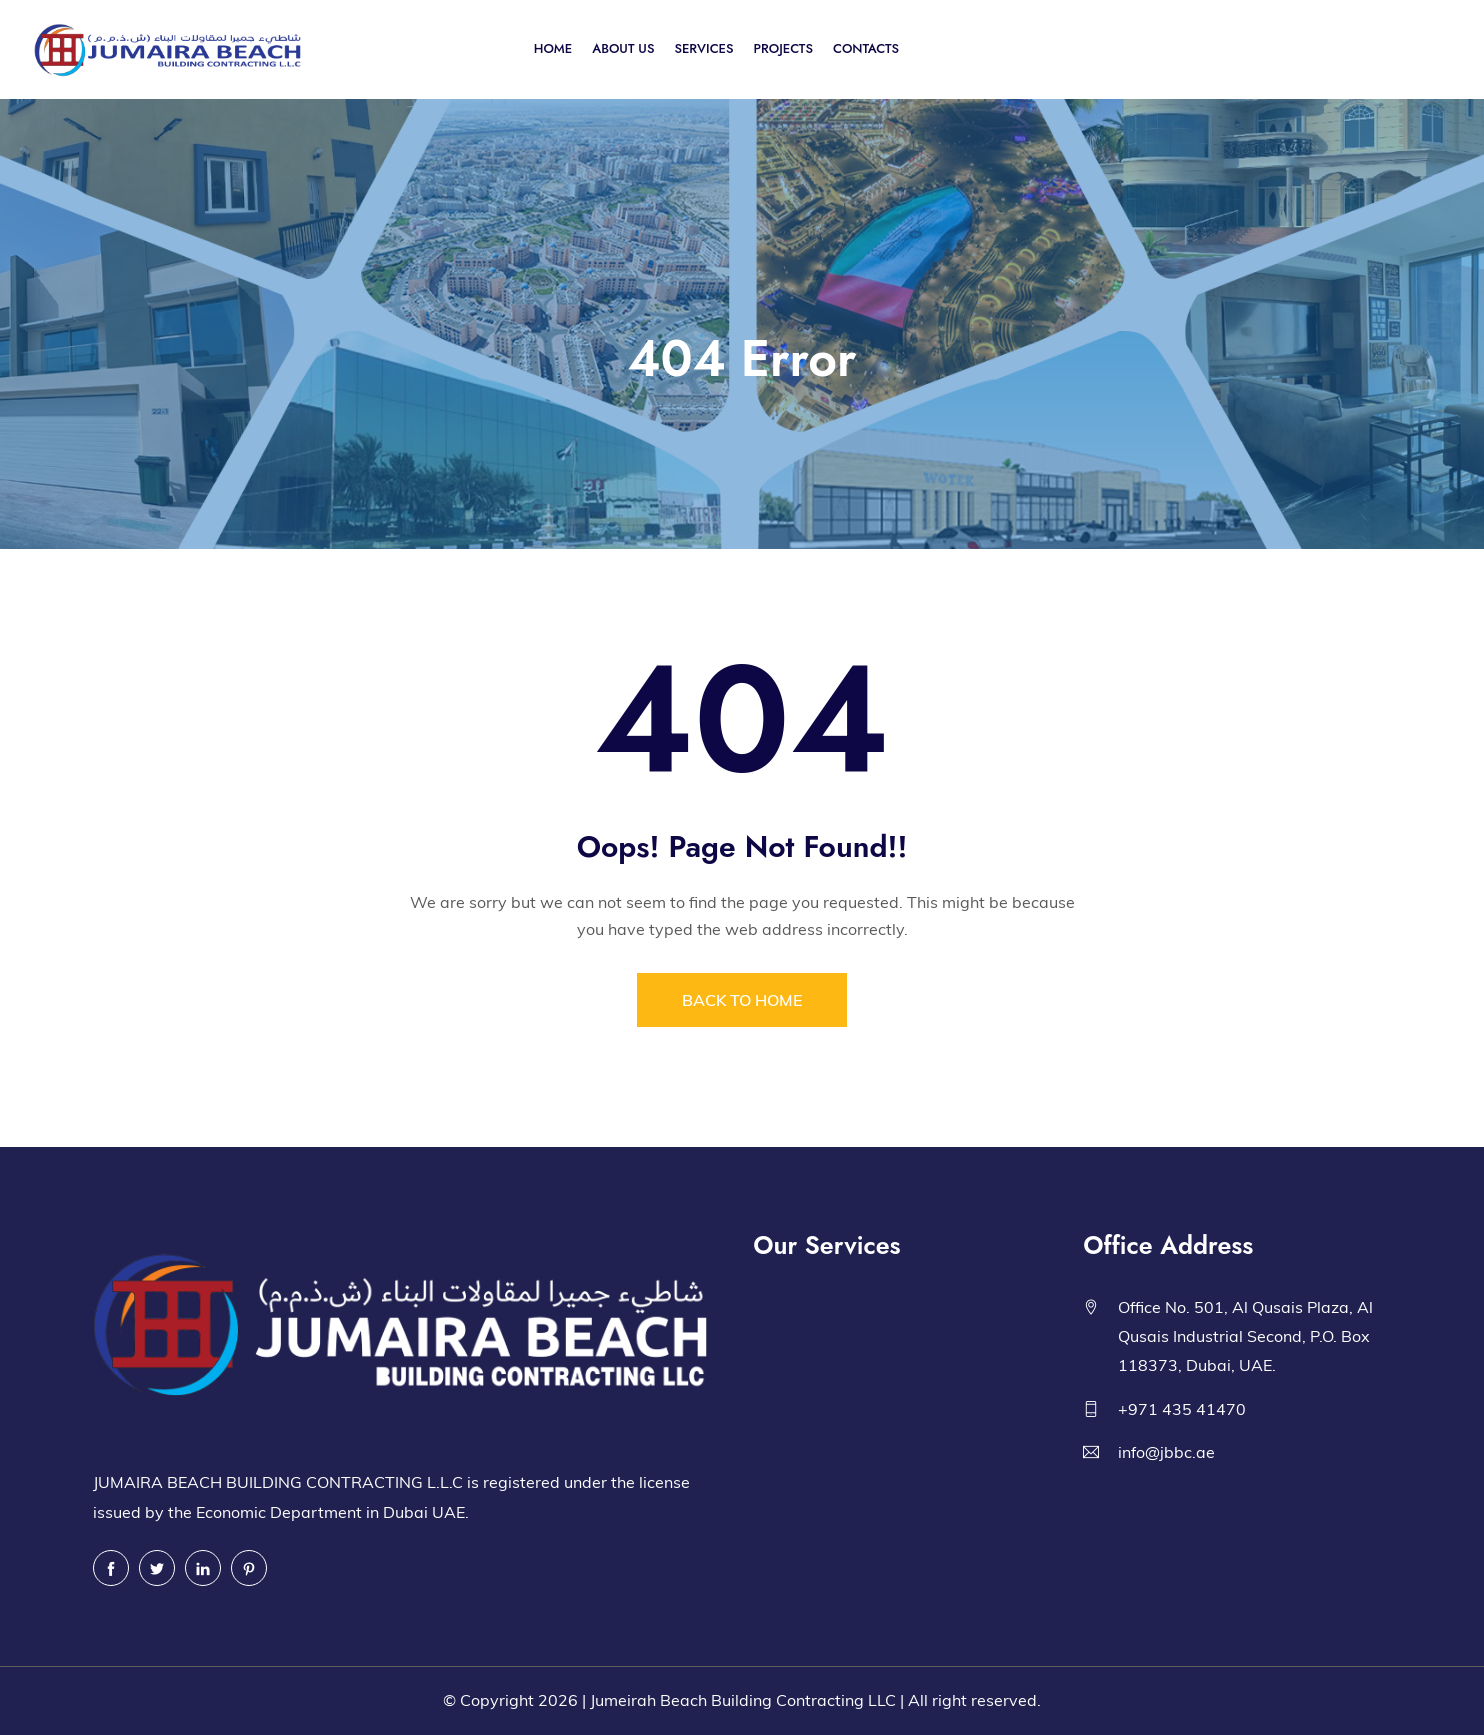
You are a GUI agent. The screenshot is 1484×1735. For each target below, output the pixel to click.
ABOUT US (623, 48)
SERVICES (703, 48)
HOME (553, 48)
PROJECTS (783, 48)
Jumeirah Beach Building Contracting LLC (743, 1700)
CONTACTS (866, 48)
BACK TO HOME (742, 1000)
